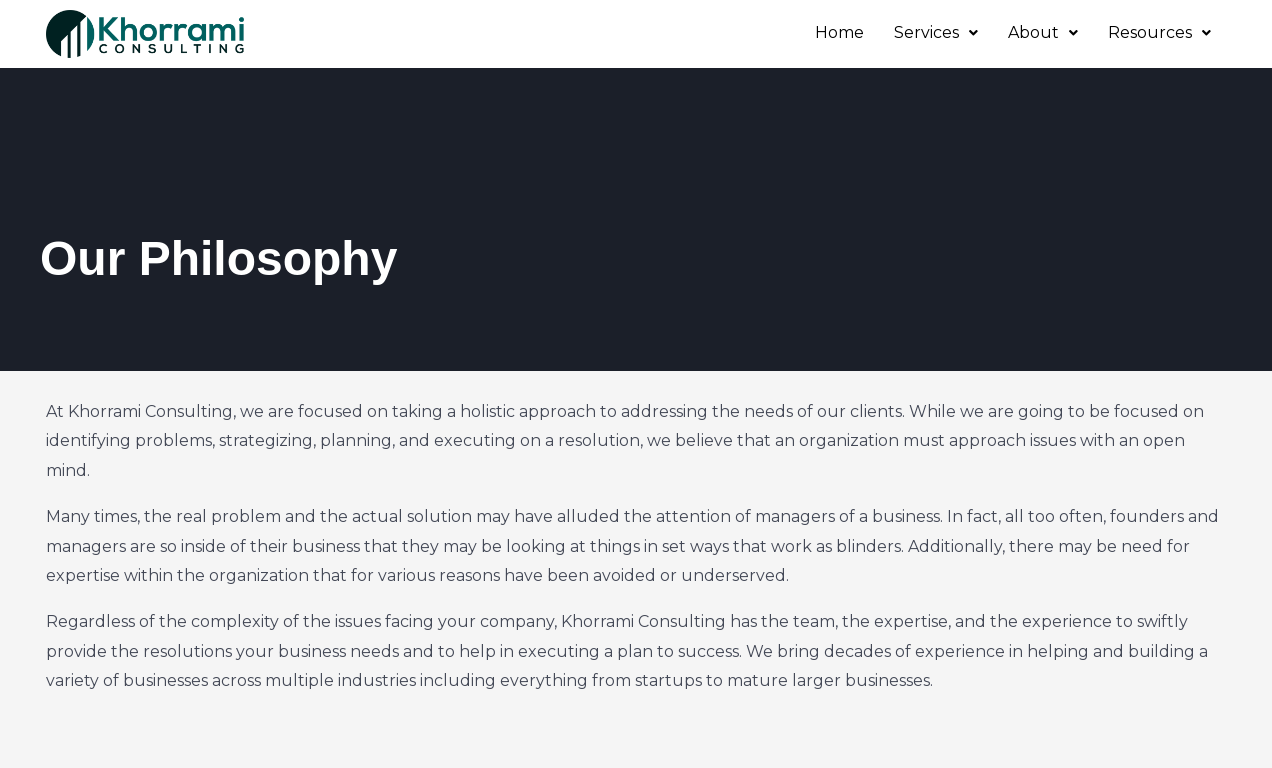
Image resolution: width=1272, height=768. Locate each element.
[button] (936, 33)
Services (936, 32)
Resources (1159, 32)
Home (839, 32)
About (1043, 32)
